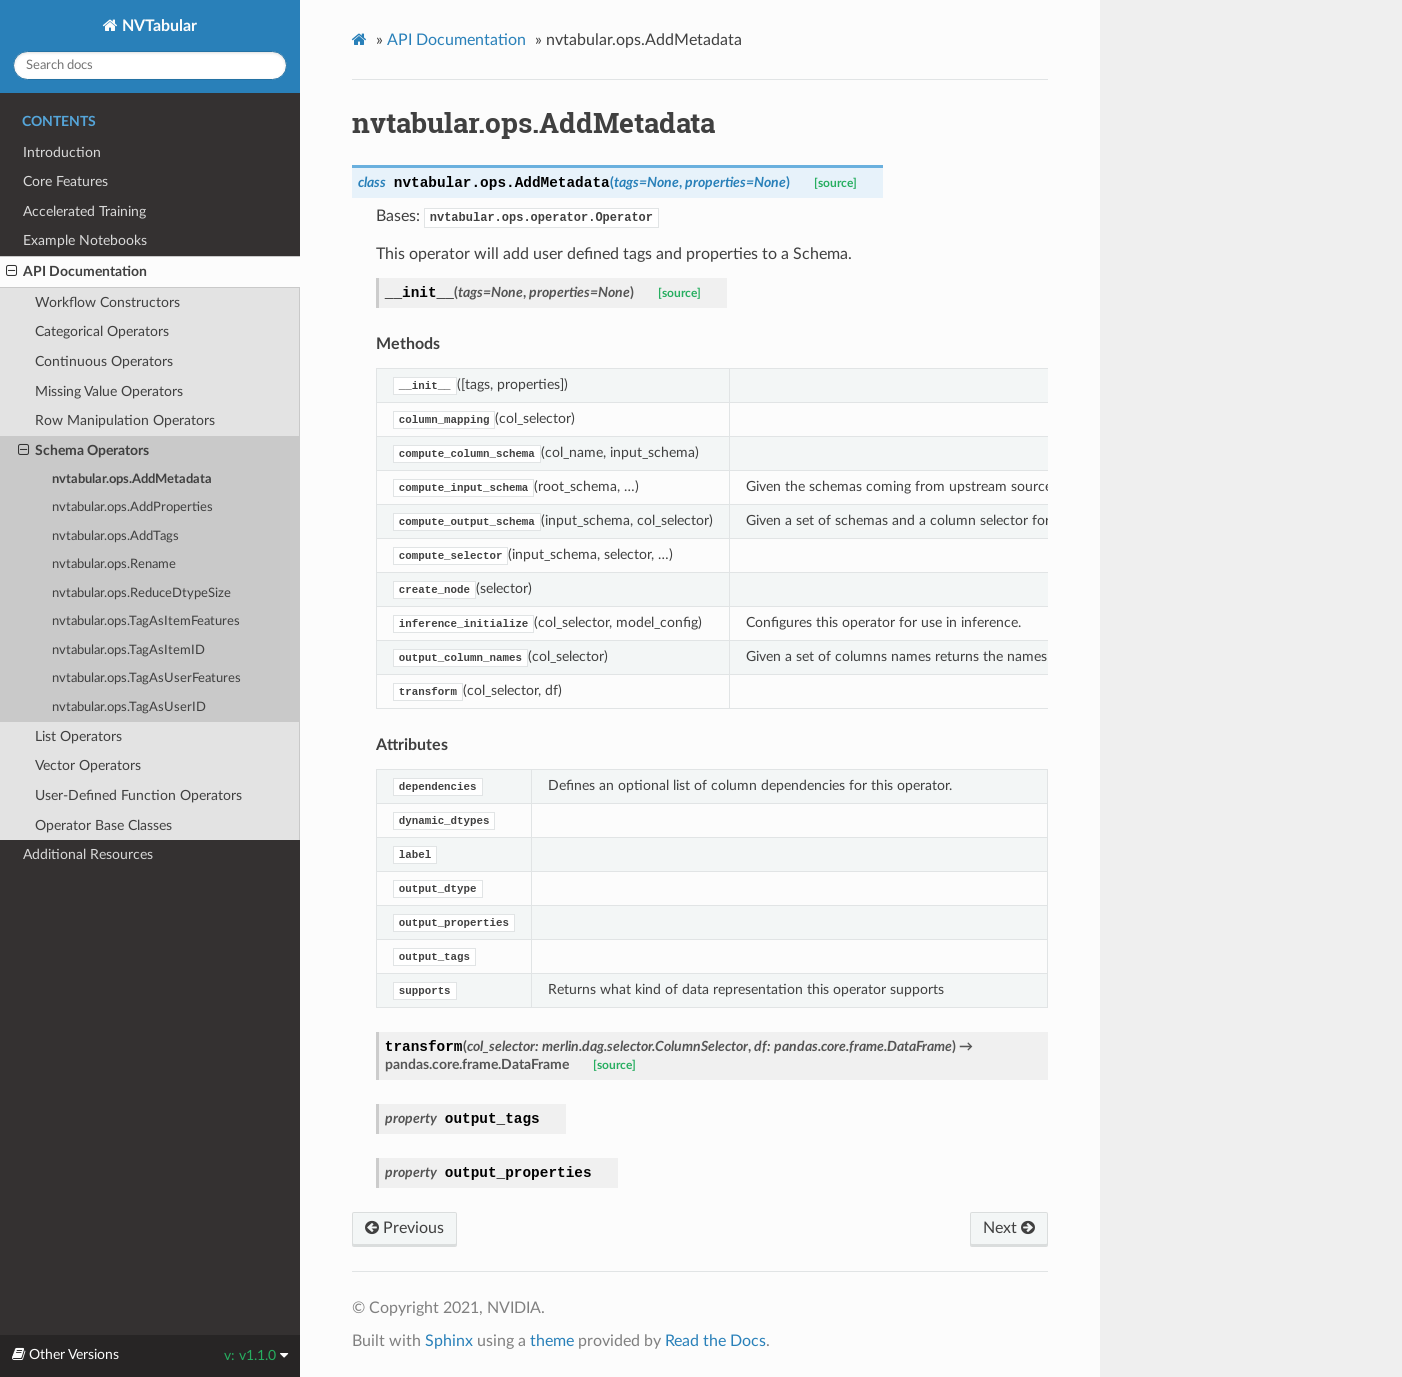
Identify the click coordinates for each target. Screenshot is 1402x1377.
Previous (404, 1228)
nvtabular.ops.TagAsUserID (129, 707)
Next (1009, 1228)
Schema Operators (83, 451)
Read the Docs (715, 1341)
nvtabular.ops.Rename (114, 564)
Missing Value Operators (109, 391)
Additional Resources (88, 854)
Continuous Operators (104, 361)
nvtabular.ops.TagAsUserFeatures (146, 678)
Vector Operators (88, 765)
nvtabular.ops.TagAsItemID (128, 650)
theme (552, 1341)
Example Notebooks (85, 240)
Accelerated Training (84, 211)
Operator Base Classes (103, 825)
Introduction (62, 152)
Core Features (65, 181)
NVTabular (157, 26)
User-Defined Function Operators (138, 795)
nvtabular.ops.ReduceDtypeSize (141, 593)
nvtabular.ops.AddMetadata (132, 479)
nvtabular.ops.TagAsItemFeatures (146, 621)
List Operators (78, 736)
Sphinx (449, 1341)
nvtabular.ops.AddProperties (132, 507)
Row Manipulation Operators (125, 420)
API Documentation (76, 272)
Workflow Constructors (107, 302)
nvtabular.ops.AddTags (115, 536)
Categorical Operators (102, 331)
